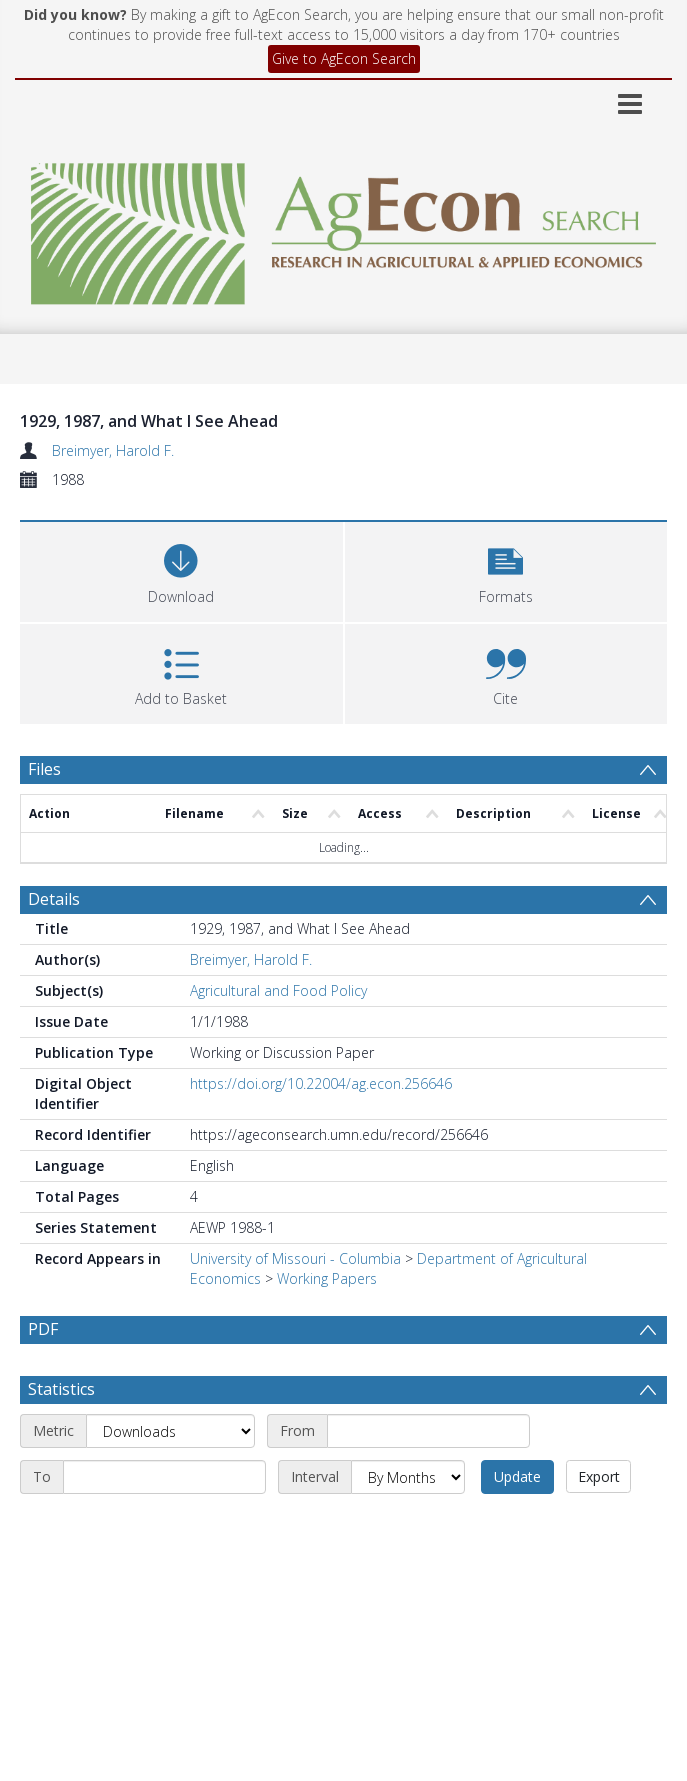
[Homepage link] (343, 228)
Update (517, 1524)
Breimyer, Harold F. (113, 450)
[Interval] (408, 1525)
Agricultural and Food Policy (278, 990)
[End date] (164, 1525)
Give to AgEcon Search (344, 58)
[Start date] (428, 1479)
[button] (506, 569)
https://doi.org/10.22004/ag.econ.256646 (321, 1083)
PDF (43, 1329)
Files (44, 769)
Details (54, 899)
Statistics (61, 1437)
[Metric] (170, 1479)
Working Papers (327, 1278)
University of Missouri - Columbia (295, 1258)
